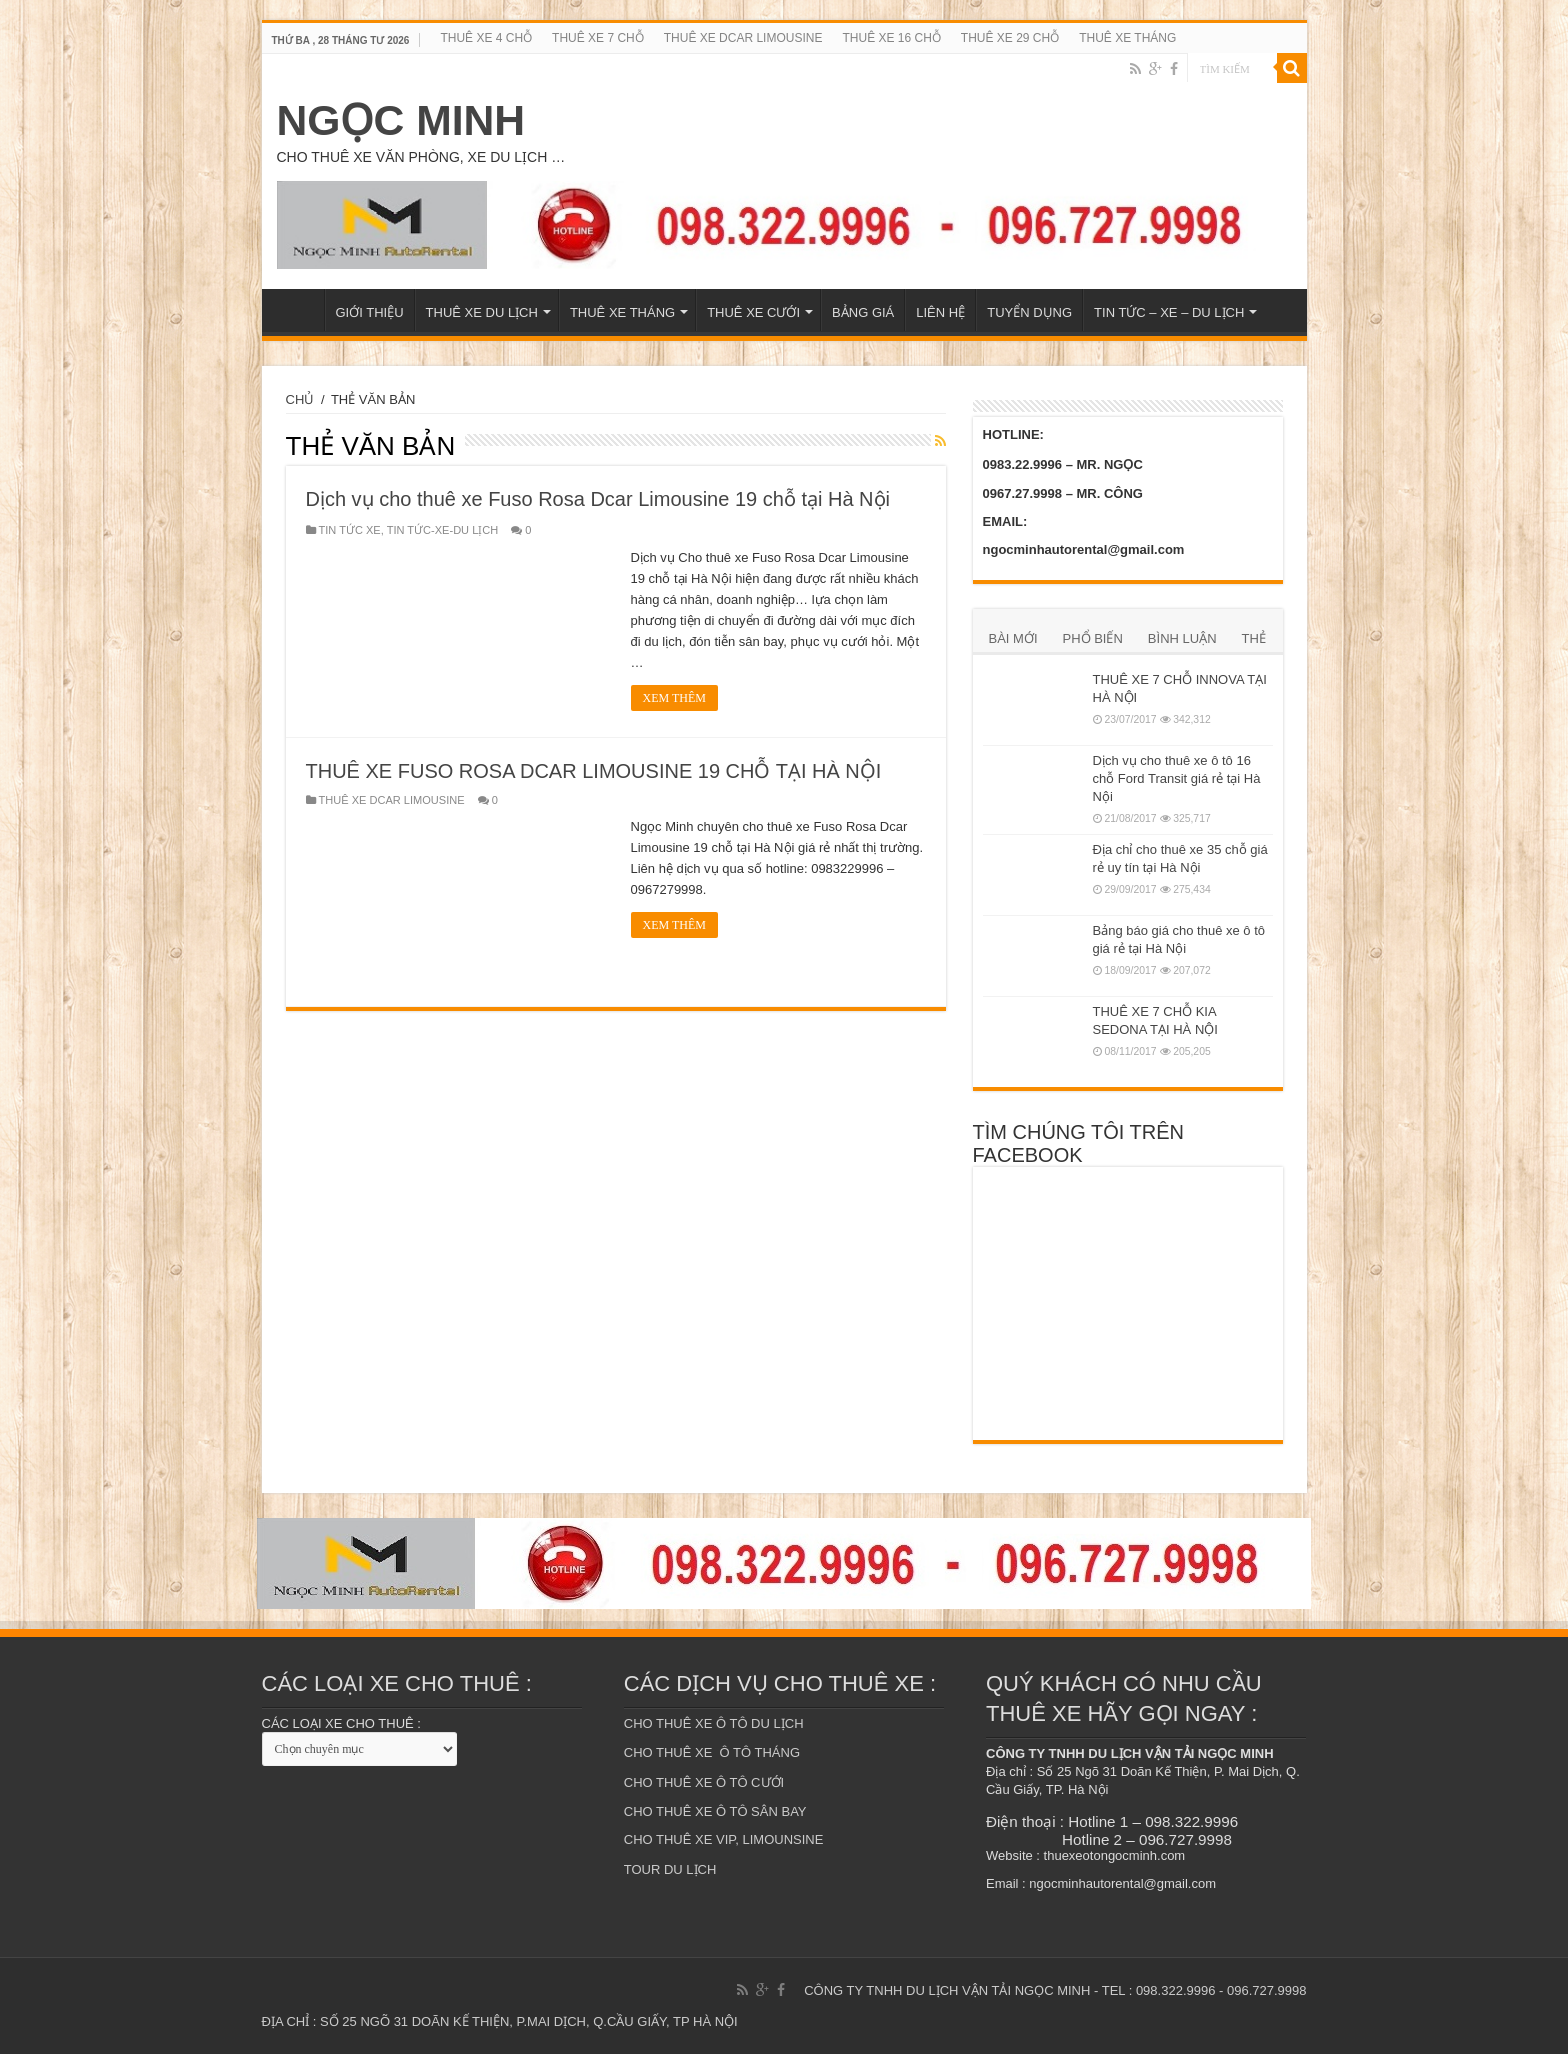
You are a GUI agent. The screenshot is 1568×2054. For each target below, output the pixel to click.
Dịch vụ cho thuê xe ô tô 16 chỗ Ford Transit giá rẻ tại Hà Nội (1177, 778)
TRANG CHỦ (298, 310)
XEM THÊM (674, 698)
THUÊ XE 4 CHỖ (486, 38)
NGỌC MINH (401, 120)
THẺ (1254, 638)
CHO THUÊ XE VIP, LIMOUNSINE (724, 1839)
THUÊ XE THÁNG (1127, 38)
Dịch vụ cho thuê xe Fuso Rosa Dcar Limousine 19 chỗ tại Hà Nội (598, 499)
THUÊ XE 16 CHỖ (891, 38)
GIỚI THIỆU (370, 312)
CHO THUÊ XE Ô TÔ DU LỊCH (714, 1723)
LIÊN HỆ (940, 312)
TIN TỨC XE (350, 530)
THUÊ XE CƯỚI (753, 312)
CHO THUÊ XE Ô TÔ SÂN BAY (715, 1811)
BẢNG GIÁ (863, 312)
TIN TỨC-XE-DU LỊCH (443, 530)
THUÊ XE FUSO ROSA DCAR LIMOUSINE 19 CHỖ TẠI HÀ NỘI (594, 771)
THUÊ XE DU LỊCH (482, 312)
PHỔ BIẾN (1093, 638)
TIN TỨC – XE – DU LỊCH (1169, 312)
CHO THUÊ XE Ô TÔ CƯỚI (704, 1782)
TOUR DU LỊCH (670, 1869)
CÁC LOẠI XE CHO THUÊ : (341, 1723)
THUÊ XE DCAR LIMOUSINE (743, 38)
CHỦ (300, 399)
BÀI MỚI (1013, 638)
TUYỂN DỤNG (1029, 312)
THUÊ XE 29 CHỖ (1010, 38)
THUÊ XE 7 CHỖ (598, 38)
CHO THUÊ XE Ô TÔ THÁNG (712, 1752)
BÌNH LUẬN (1182, 638)
